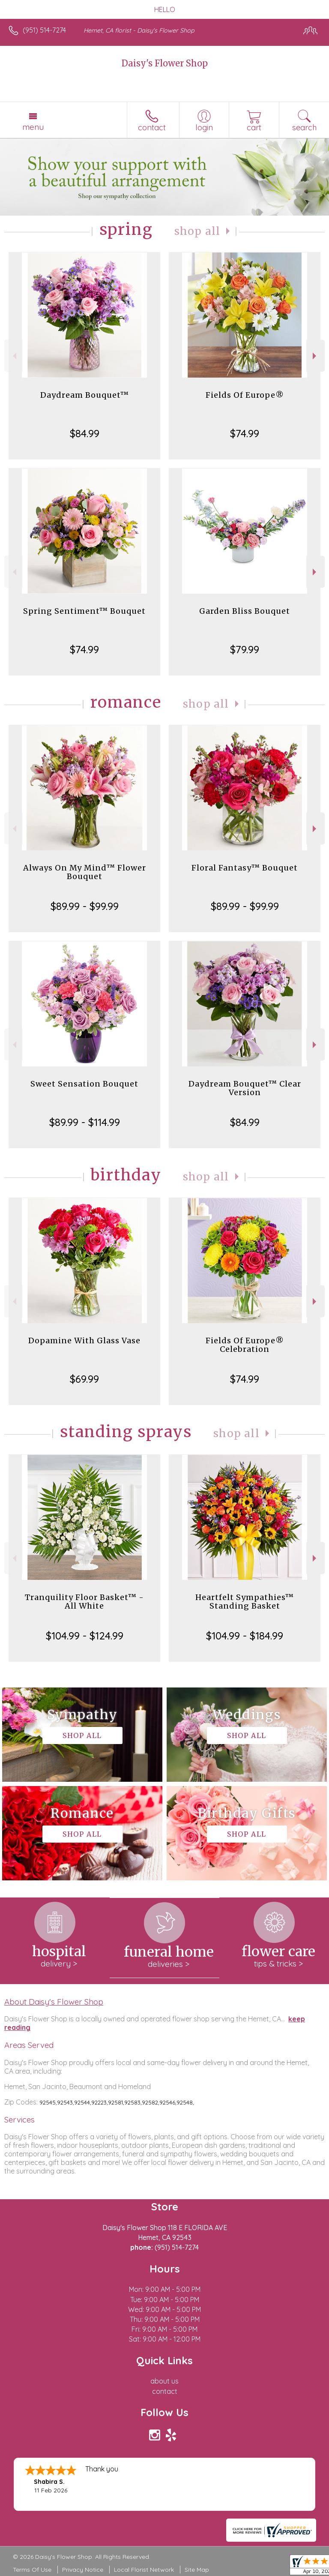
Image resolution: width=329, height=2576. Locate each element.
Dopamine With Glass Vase (84, 1340)
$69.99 (84, 1378)
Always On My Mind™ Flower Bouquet (84, 872)
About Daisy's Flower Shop (53, 2002)
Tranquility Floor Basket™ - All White (84, 1601)
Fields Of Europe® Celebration (245, 1345)
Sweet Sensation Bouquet (84, 1084)
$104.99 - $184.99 (244, 1635)
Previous (13, 356)
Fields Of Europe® (245, 395)
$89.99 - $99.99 (85, 906)
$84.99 (84, 433)
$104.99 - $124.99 (84, 1635)
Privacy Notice (82, 2569)
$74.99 (244, 433)
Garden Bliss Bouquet (244, 611)
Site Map (197, 2569)
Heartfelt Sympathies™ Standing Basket (244, 1601)
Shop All (197, 231)
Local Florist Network (144, 2569)
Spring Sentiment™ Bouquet (84, 611)
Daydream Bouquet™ (84, 395)
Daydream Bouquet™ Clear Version (244, 1088)
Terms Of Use (32, 2569)
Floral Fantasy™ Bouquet (244, 868)
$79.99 (244, 649)
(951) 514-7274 (44, 30)
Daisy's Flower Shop (165, 63)
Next (315, 356)
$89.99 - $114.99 (84, 1122)
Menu (33, 127)
